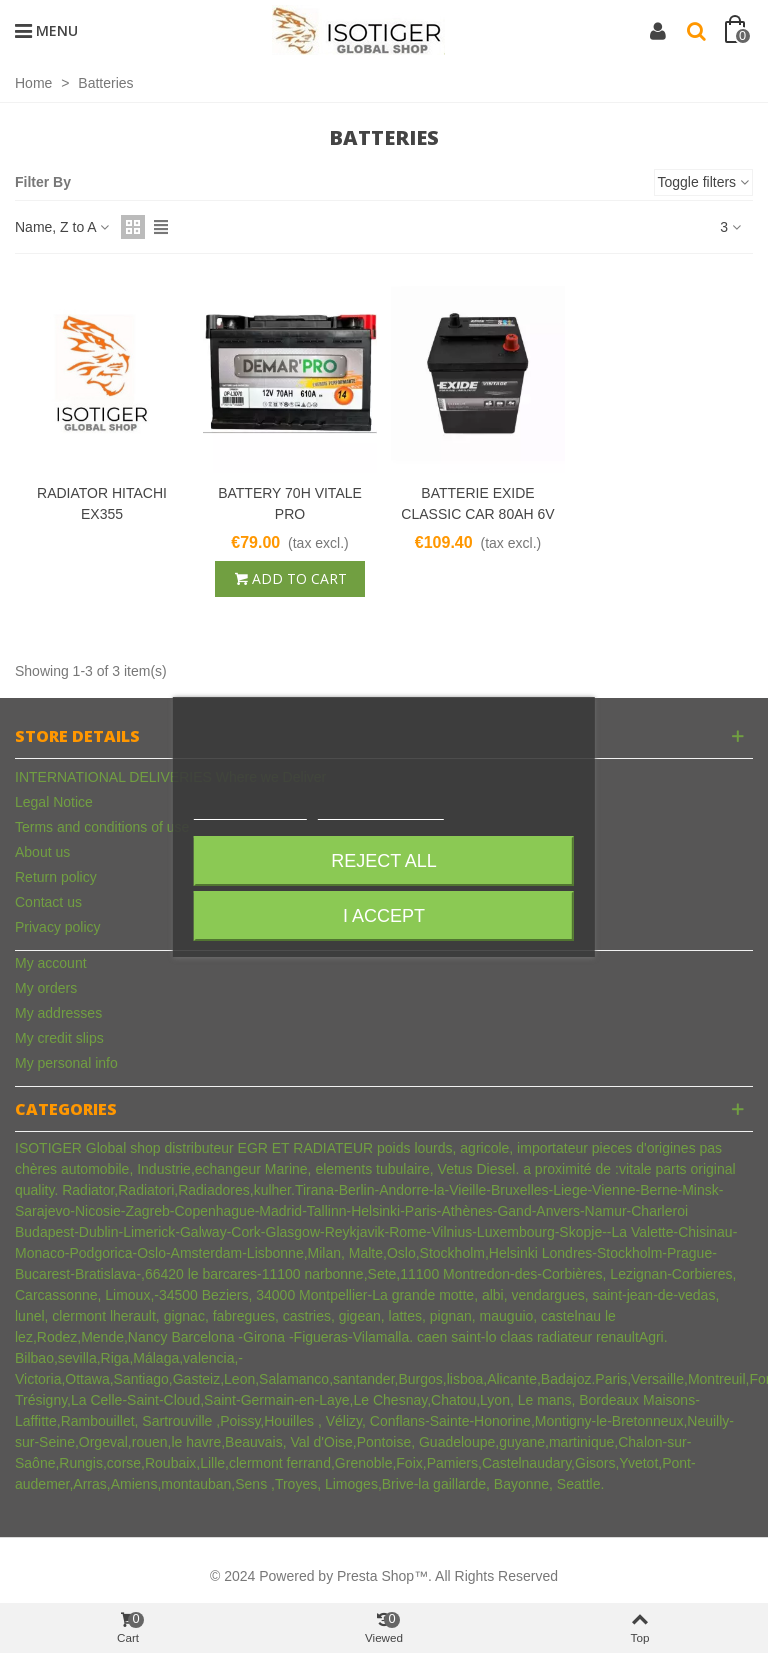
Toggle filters (703, 182)
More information (250, 810)
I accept (384, 916)
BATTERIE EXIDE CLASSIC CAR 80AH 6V (477, 503)
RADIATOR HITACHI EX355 (102, 503)
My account (51, 963)
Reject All (384, 861)
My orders (46, 988)
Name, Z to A (62, 227)
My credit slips (59, 1038)
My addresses (58, 1013)
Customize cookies (381, 810)
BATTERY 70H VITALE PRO (290, 503)
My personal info (66, 1063)
